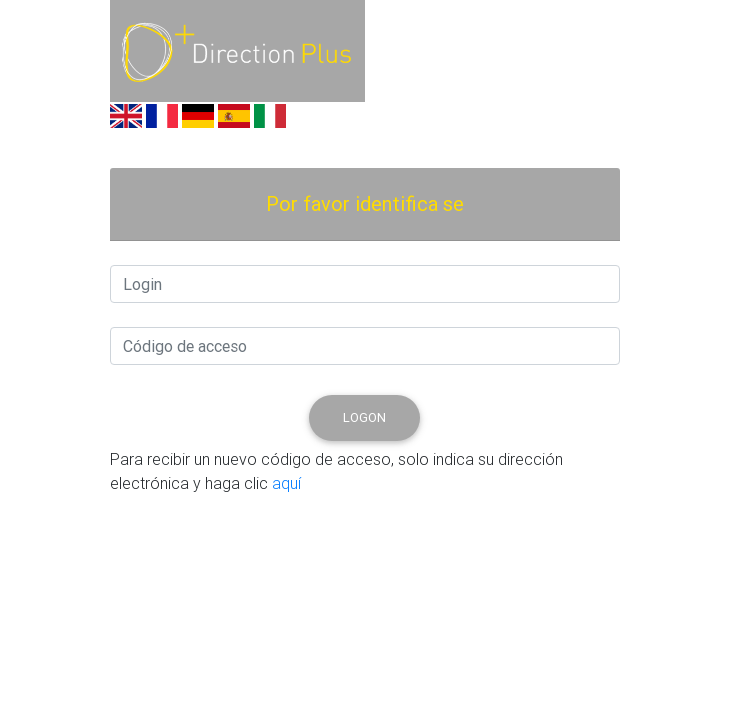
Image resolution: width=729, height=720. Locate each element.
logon (364, 417)
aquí (286, 483)
